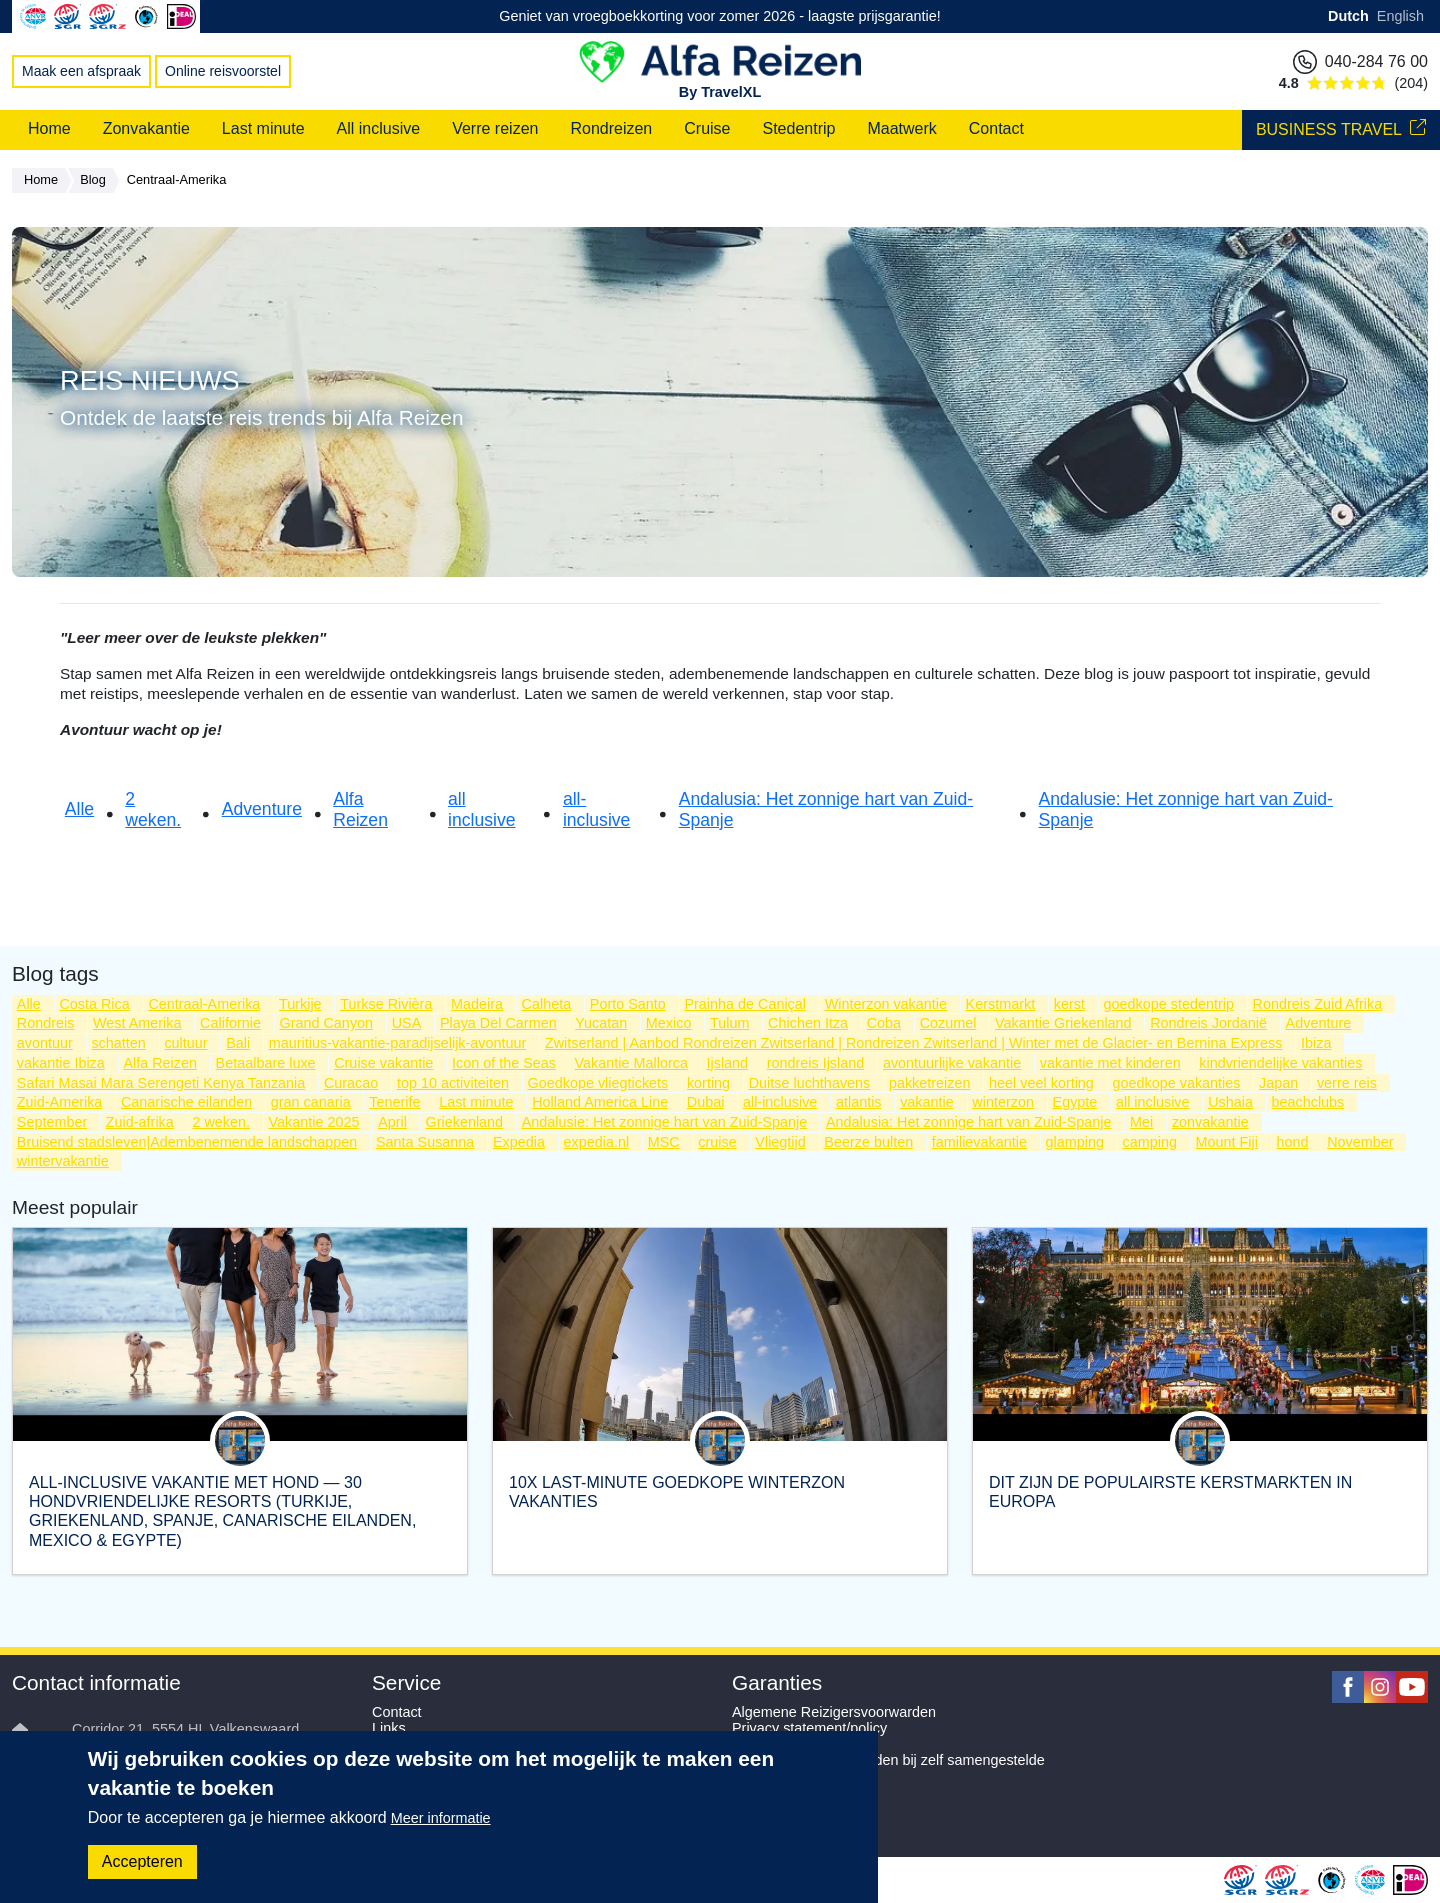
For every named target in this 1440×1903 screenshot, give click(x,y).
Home (49, 128)
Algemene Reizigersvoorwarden (834, 1712)
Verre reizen (495, 128)
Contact (996, 128)
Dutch (1348, 16)
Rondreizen (611, 128)
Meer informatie (441, 1818)
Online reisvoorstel (223, 71)
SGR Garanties (781, 1744)
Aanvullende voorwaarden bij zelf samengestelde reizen (888, 1768)
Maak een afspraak (81, 71)
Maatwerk (901, 128)
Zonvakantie (146, 128)
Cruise (707, 128)
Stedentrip (799, 128)
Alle (79, 809)
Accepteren (142, 1861)
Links (389, 1728)
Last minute (263, 128)
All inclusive (379, 128)
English (1400, 16)
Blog (98, 181)
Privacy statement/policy (809, 1728)
